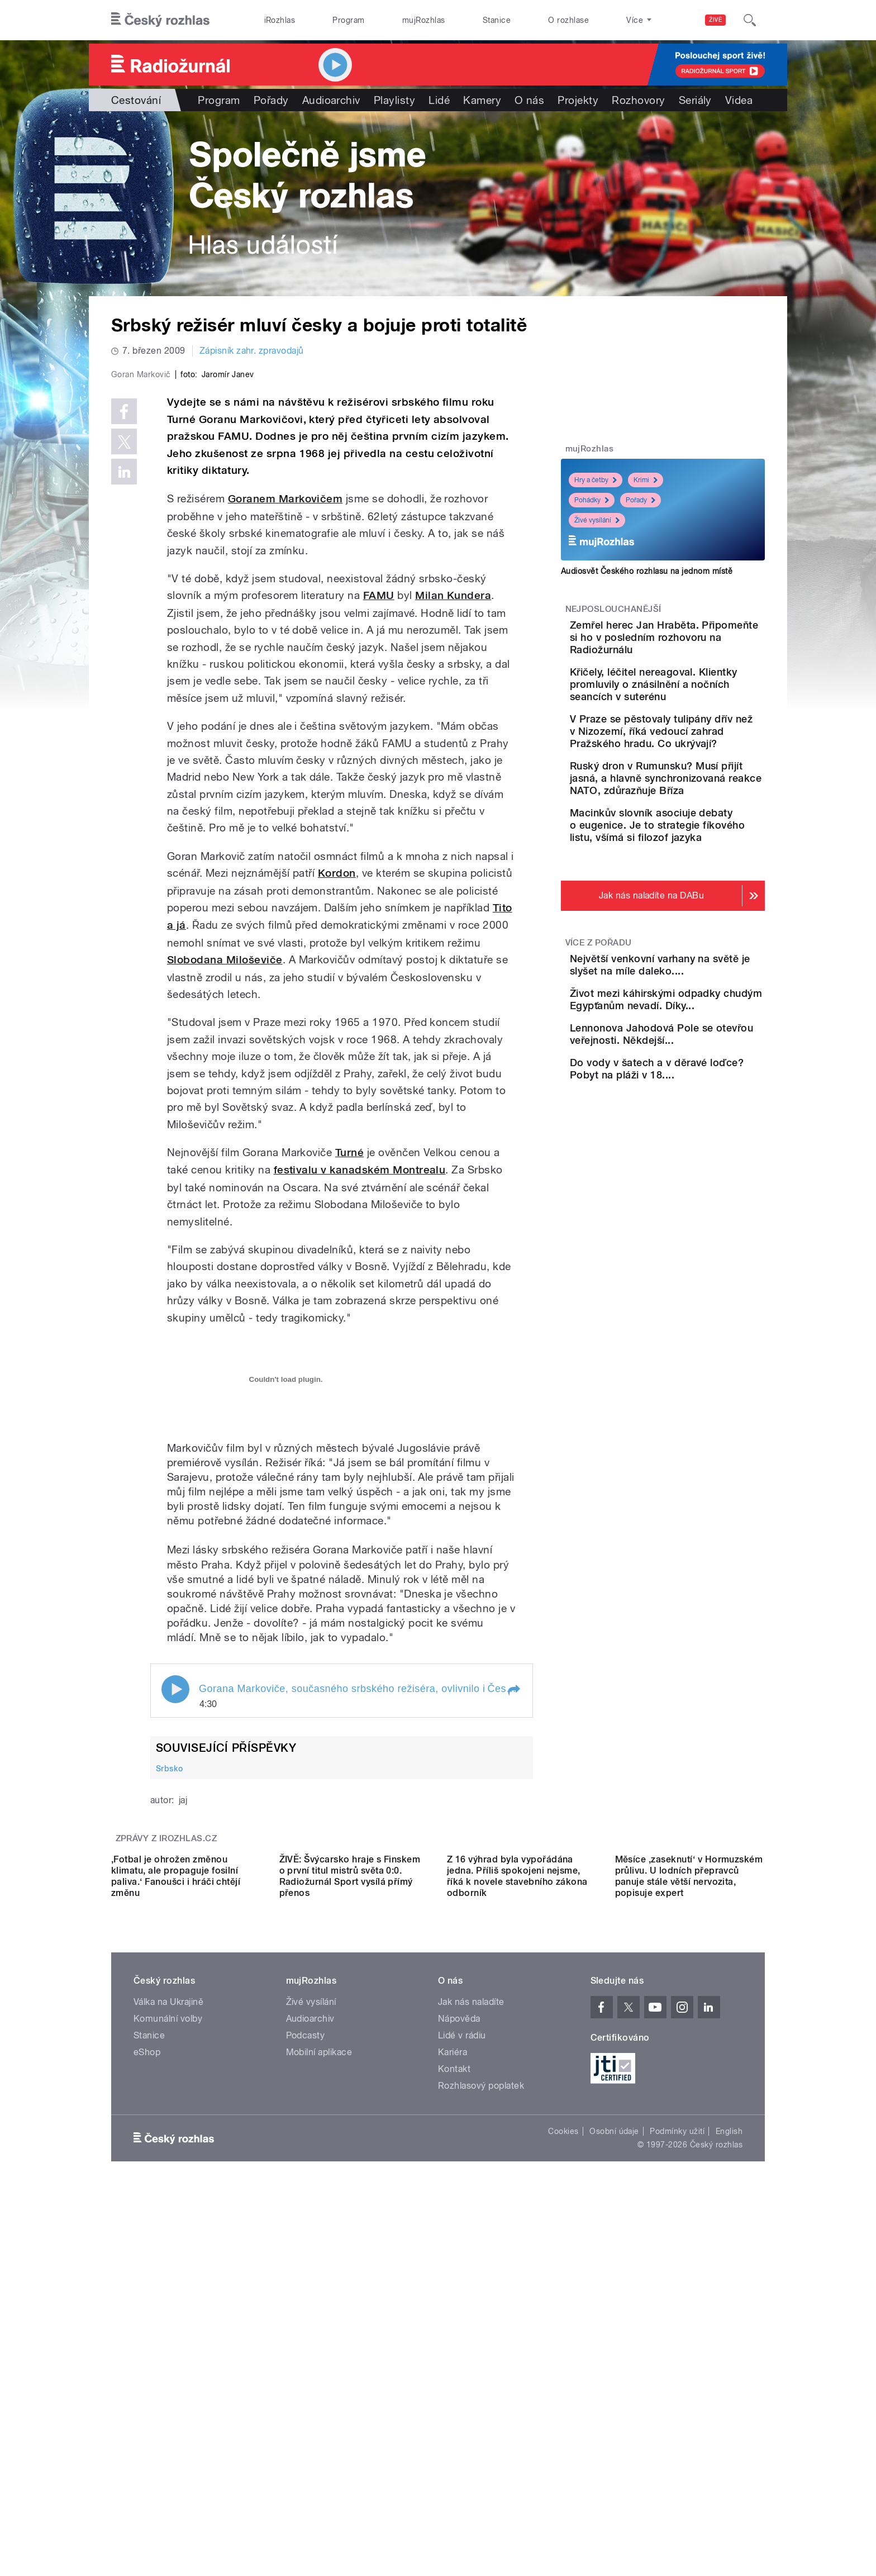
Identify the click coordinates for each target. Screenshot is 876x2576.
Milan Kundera (453, 832)
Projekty (578, 100)
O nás (529, 100)
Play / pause (175, 1926)
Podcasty (305, 2373)
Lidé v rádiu (462, 2373)
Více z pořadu (598, 1016)
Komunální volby (168, 2356)
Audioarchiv (331, 100)
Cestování (136, 100)
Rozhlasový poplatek (481, 2423)
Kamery (482, 100)
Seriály (695, 100)
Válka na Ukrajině (168, 2339)
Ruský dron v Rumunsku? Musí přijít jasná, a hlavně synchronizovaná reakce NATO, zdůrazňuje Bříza (693, 833)
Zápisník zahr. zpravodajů (251, 350)
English (729, 2468)
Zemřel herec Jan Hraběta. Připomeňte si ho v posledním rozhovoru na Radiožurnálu (696, 643)
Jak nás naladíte (471, 2339)
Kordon (337, 1110)
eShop (147, 2389)
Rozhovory (638, 100)
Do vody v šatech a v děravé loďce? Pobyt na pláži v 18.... (694, 1196)
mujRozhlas (423, 20)
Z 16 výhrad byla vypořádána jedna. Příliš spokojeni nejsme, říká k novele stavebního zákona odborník (517, 2214)
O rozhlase (568, 20)
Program (348, 20)
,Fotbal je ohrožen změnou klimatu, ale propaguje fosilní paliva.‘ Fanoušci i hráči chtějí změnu (175, 2214)
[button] (513, 1927)
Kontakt (454, 2406)
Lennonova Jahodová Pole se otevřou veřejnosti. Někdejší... (696, 1146)
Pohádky (591, 500)
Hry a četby (595, 480)
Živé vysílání (597, 520)
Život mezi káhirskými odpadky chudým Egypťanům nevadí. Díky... (694, 1095)
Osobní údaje (614, 2468)
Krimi (646, 480)
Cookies (563, 2468)
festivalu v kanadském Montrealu (360, 1407)
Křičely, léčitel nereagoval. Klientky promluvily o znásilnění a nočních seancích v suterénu (695, 702)
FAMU (378, 832)
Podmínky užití (677, 2468)
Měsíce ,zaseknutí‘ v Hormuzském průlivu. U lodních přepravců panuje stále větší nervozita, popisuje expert (689, 2214)
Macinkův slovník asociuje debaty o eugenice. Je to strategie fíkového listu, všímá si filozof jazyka (695, 892)
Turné (349, 1390)
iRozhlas (280, 20)
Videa (739, 100)
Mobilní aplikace (319, 2389)
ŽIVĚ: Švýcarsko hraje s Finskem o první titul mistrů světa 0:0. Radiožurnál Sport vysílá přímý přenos (350, 2214)
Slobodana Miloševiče (225, 1197)
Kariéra (452, 2389)
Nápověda (459, 2356)
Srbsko (169, 2005)
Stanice (497, 20)
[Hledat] (750, 20)
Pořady (271, 100)
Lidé (439, 100)
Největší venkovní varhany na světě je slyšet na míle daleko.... (695, 1044)
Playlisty (394, 100)
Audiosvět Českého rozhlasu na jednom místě (646, 571)
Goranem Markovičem (285, 736)
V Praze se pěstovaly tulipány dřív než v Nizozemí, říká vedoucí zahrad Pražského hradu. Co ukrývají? (692, 768)
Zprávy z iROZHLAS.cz (166, 2076)
